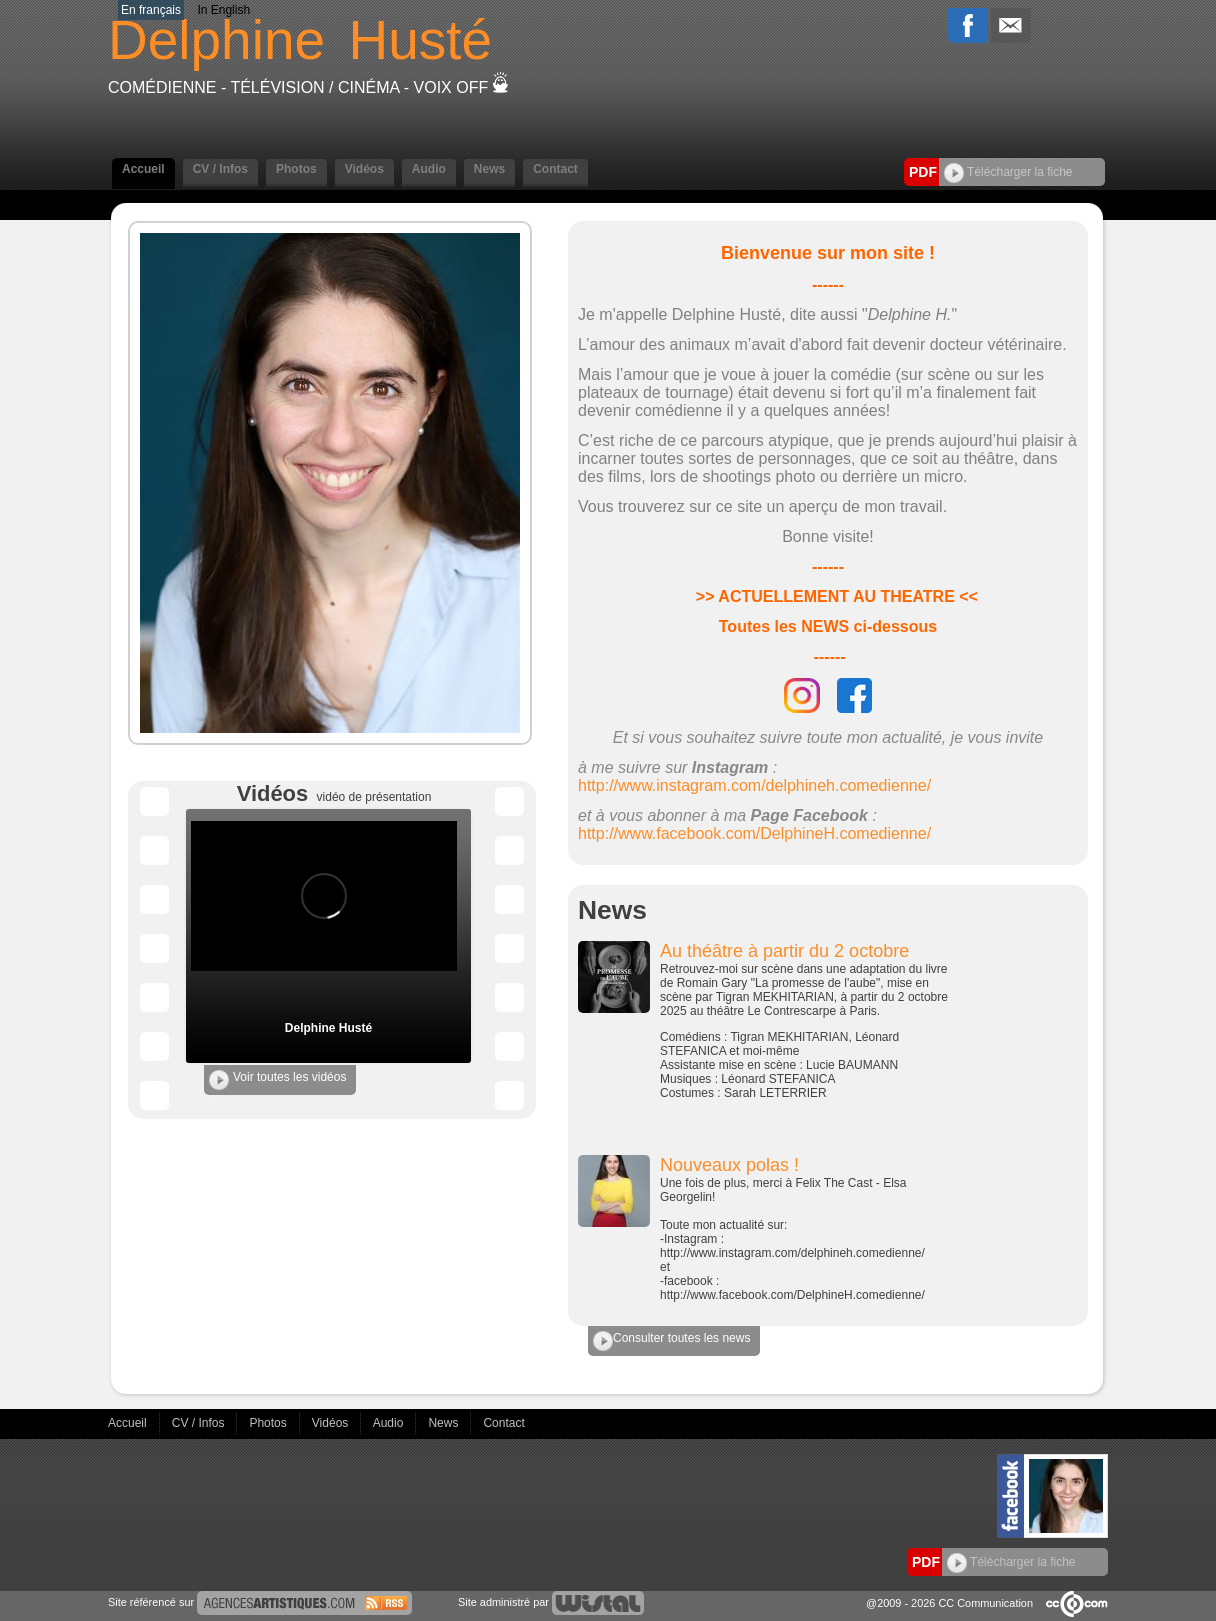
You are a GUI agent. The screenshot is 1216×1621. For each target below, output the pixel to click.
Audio (429, 169)
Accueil (143, 169)
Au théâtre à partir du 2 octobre (784, 951)
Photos (296, 169)
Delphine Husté (328, 1028)
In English (223, 10)
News (489, 169)
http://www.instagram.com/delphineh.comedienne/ (754, 785)
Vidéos (364, 169)
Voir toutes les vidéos (277, 1080)
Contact (555, 169)
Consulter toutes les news (671, 1341)
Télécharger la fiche (1008, 172)
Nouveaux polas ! (729, 1165)
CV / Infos (220, 169)
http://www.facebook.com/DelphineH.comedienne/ (754, 833)
